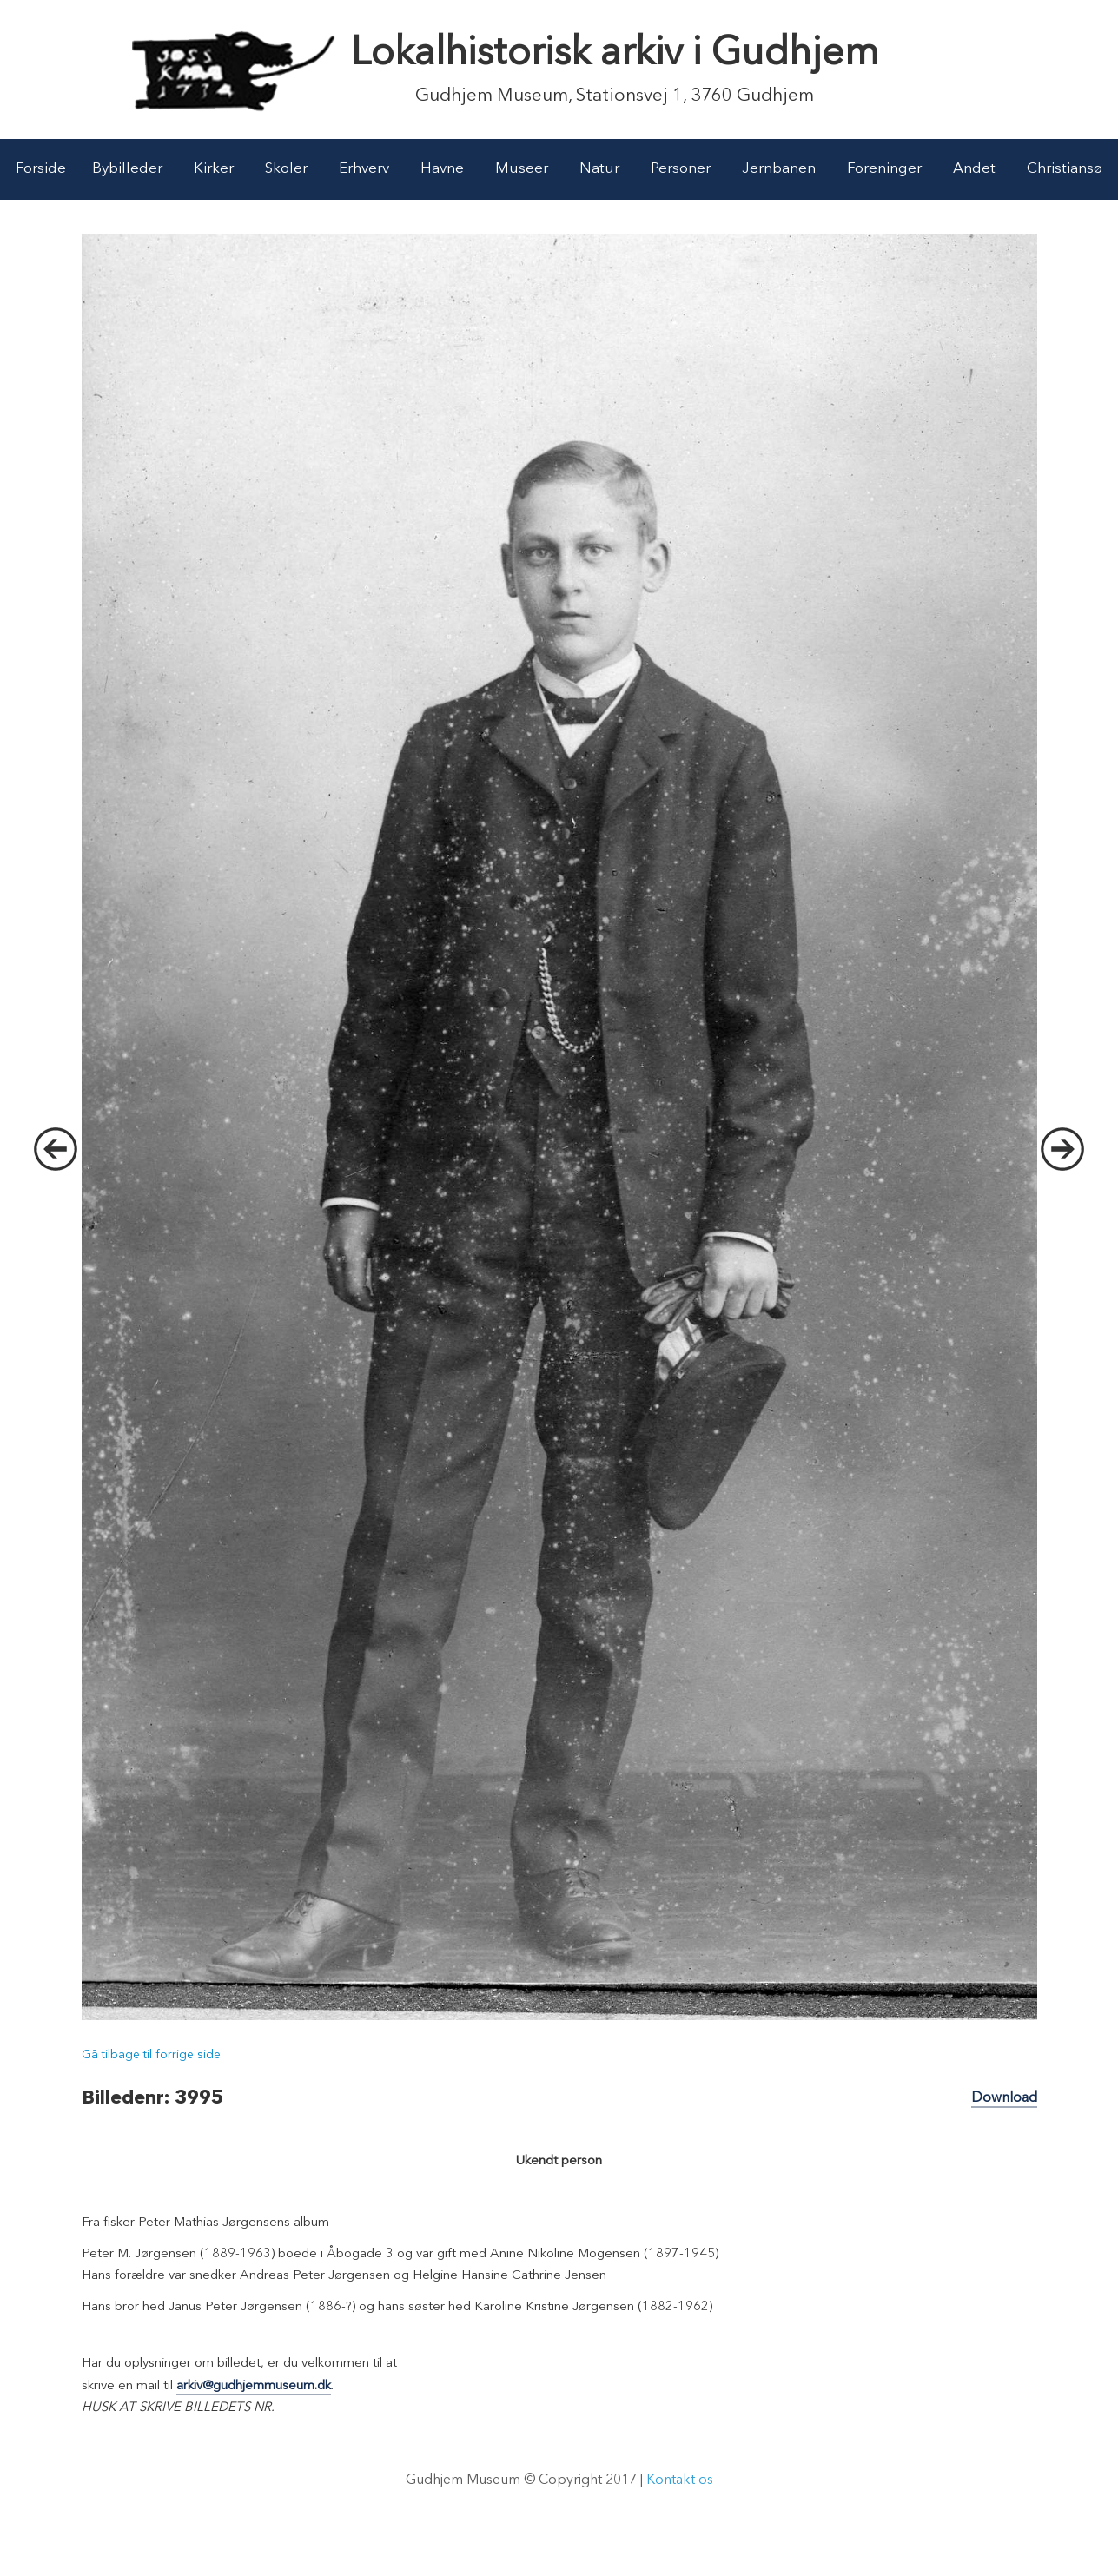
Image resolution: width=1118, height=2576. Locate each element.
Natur (599, 169)
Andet (974, 169)
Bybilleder (127, 169)
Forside (41, 169)
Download (1004, 2098)
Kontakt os (679, 2480)
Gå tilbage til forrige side (151, 2055)
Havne (442, 169)
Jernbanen (779, 169)
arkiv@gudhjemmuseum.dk (253, 2386)
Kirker (214, 169)
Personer (681, 169)
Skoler (286, 169)
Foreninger (884, 169)
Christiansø (1064, 169)
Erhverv (364, 169)
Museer (521, 169)
